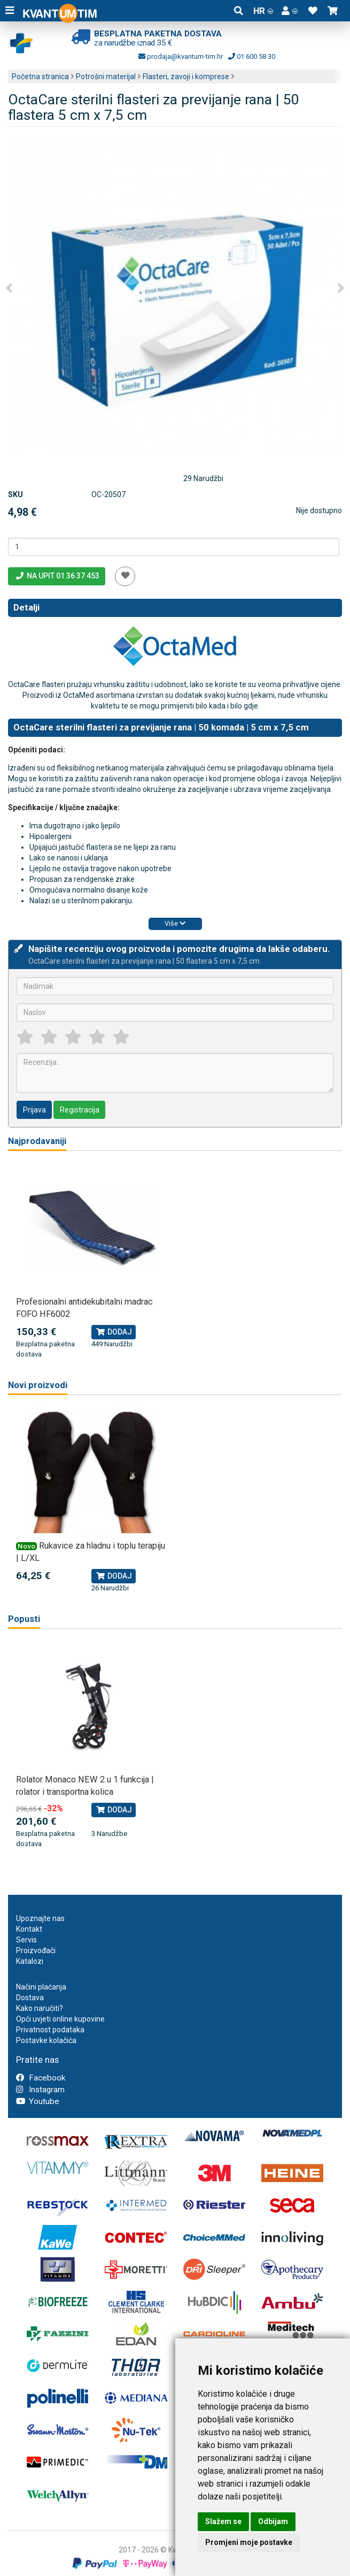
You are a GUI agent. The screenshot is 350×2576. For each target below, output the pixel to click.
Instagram (40, 2089)
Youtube (37, 2101)
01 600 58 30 (251, 56)
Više (175, 923)
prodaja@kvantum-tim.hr (180, 56)
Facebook (40, 2078)
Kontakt (29, 1929)
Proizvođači (36, 1950)
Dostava (30, 1997)
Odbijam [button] (273, 2521)
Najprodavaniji (37, 1141)
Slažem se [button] (223, 2521)
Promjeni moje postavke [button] (248, 2542)
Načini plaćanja (41, 1987)
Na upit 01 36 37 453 (56, 575)
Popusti (24, 1619)
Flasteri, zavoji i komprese (186, 76)
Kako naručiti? (39, 2008)
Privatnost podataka (50, 2029)
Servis (26, 1939)
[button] (289, 10)
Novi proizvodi (37, 1385)
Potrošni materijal (106, 76)
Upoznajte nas (40, 1918)
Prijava (34, 1110)
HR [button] (263, 10)
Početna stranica (40, 76)
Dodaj (113, 1332)
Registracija (79, 1110)
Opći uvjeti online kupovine (60, 2019)
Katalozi (29, 1961)
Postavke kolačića (46, 2040)
